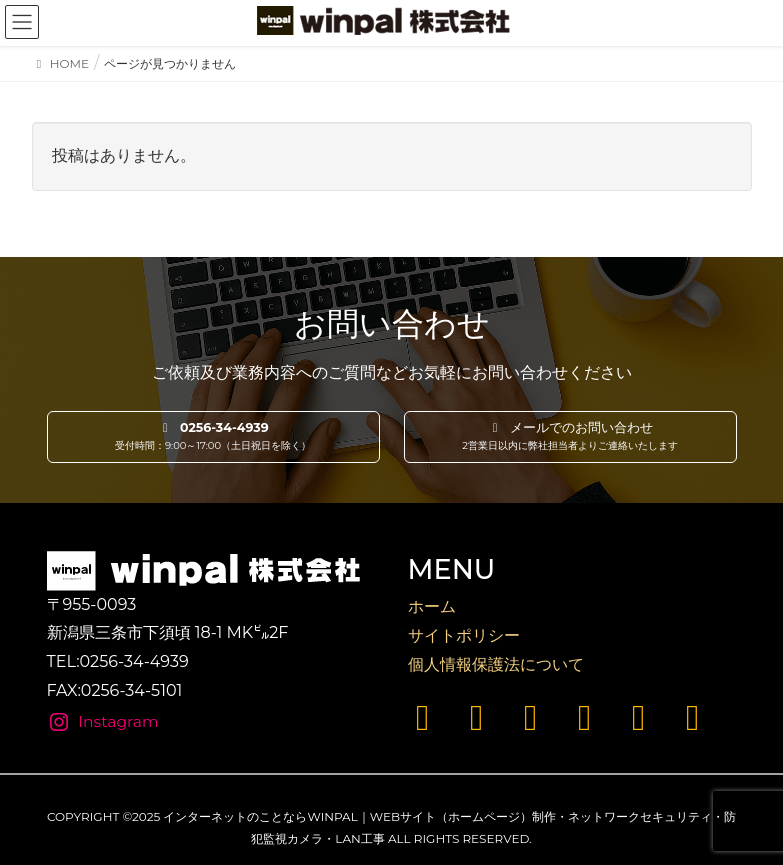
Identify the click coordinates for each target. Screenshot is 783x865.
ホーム (432, 606)
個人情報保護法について (496, 664)
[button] (213, 437)
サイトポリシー (464, 635)
